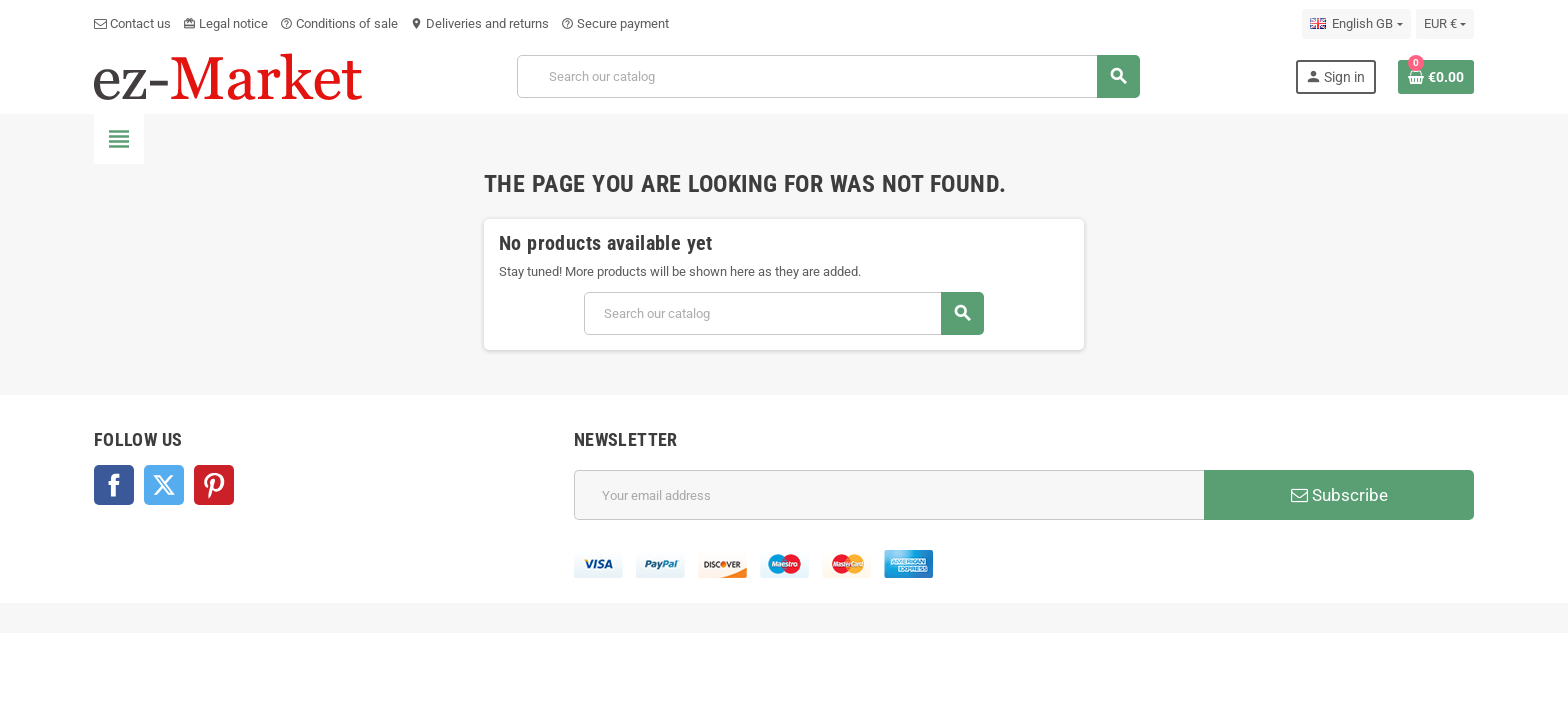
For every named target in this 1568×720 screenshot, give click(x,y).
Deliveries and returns (479, 23)
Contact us (132, 23)
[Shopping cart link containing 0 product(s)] (1436, 77)
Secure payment (615, 23)
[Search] (828, 76)
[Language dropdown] (1356, 24)
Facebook (114, 485)
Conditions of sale (339, 23)
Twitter (164, 485)
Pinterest (214, 485)
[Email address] (889, 495)
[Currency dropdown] (1445, 24)
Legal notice (225, 23)
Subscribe (1339, 495)
